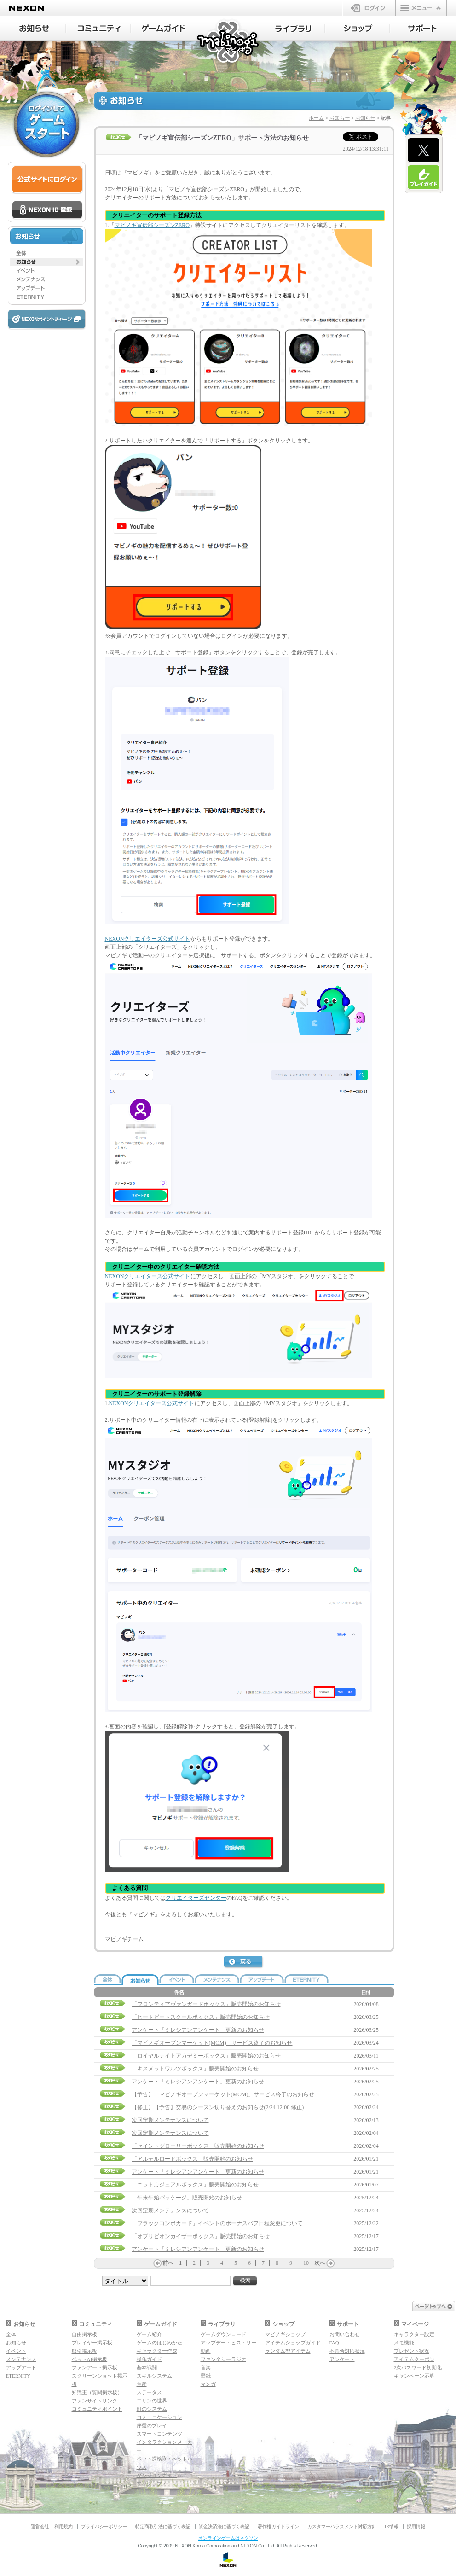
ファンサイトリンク (94, 2400)
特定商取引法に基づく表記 (162, 2526)
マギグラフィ (152, 2483)
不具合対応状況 (347, 2351)
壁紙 (206, 2375)
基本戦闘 (147, 2367)
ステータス (149, 2392)
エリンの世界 (152, 2400)
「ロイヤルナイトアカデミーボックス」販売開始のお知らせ (206, 2056)
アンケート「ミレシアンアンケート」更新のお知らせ (198, 2030)
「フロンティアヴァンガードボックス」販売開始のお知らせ (206, 2004)
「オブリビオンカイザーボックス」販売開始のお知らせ (201, 2236)
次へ (319, 2263)
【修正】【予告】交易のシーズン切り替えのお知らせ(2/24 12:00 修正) (218, 2107)
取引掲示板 (84, 2351)
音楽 (206, 2367)
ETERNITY (18, 2375)
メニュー (421, 8)
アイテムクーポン (414, 2359)
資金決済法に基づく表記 (224, 2526)
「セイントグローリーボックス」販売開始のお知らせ (198, 2146)
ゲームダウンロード (223, 2334)
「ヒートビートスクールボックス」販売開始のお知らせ (201, 2017)
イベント (16, 2351)
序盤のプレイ (152, 2425)
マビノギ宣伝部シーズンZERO (152, 225)
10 (306, 2263)
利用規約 (63, 2526)
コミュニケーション (159, 2417)
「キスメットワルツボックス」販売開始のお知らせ (195, 2068)
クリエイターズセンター (196, 1898)
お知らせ (339, 118)
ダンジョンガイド (157, 2475)
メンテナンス (21, 2359)
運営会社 (40, 2526)
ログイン (369, 8)
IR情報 (391, 2526)
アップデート (21, 2367)
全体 (11, 2334)
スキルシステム (154, 2375)
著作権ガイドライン (278, 2526)
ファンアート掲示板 (94, 2367)
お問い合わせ (344, 2334)
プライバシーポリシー (104, 2526)
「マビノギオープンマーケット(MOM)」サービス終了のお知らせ (212, 2043)
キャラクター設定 (414, 2334)
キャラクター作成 (157, 2351)
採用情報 (416, 2526)
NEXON (26, 8)
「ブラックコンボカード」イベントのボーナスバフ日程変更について (217, 2223)
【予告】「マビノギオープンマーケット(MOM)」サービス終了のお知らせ (223, 2094)
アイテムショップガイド (293, 2342)
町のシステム (152, 2409)
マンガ (208, 2384)
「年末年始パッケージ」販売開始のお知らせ (187, 2197)
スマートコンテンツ (159, 2433)
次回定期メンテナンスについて (170, 2120)
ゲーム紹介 (149, 2334)
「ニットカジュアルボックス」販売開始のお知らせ (195, 2184)
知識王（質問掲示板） (97, 2392)
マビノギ (228, 42)
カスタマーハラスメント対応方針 (341, 2526)
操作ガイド (149, 2359)
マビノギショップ (285, 2334)
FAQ (334, 2342)
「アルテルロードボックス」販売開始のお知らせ (192, 2159)
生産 (142, 2384)
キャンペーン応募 (414, 2375)
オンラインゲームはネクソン (228, 2538)
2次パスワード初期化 (418, 2367)
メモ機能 (404, 2342)
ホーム (316, 118)
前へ (167, 2263)
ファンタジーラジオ (223, 2359)
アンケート (342, 2359)
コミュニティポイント (97, 2409)
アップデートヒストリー (228, 2342)
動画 (206, 2351)
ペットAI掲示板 (90, 2359)
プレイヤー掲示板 (92, 2342)
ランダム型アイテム (288, 2351)
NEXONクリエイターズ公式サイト (147, 939)
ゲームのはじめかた (159, 2342)
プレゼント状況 (411, 2351)
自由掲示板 (84, 2334)
